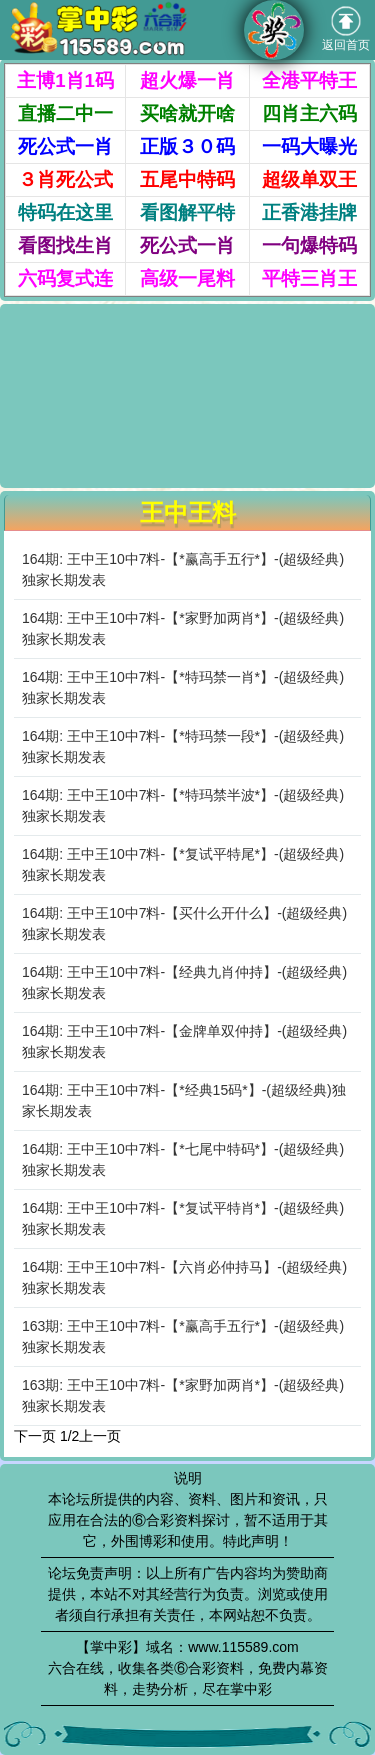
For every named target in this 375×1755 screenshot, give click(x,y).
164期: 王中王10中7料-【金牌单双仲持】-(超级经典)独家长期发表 (184, 1041)
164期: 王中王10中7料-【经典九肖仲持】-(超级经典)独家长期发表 (184, 982)
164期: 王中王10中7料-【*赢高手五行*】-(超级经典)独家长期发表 (183, 569)
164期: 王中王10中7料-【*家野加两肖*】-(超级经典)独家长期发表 (183, 628)
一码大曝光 (309, 146)
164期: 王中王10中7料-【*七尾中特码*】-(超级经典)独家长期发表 (183, 1159)
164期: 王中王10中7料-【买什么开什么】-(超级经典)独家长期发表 (184, 923)
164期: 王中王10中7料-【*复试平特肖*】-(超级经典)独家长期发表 (183, 1218)
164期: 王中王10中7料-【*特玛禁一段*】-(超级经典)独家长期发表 (183, 746)
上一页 (100, 1436)
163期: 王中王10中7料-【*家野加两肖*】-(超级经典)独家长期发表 (183, 1395)
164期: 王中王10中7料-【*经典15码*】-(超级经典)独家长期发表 (184, 1100)
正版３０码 (187, 146)
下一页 (35, 1436)
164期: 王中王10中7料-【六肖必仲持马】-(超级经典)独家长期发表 (184, 1277)
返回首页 (346, 29)
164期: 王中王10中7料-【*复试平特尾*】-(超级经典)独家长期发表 (183, 864)
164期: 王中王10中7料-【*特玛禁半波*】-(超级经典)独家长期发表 (183, 805)
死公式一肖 (65, 146)
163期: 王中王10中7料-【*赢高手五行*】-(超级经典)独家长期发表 (183, 1336)
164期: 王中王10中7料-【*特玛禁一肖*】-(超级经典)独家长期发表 (183, 687)
